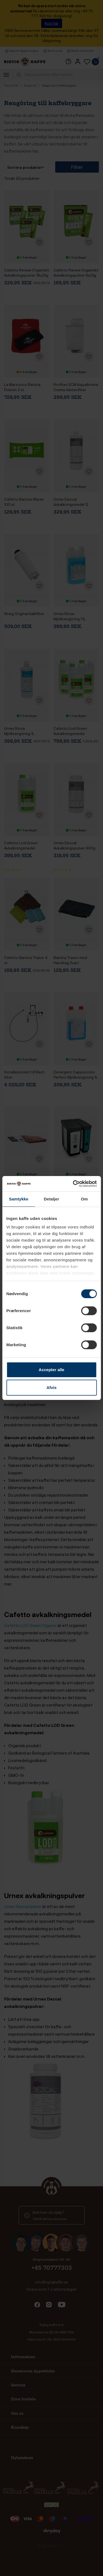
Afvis (51, 1387)
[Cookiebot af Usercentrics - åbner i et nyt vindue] (73, 1183)
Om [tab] (84, 1199)
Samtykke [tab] (18, 1199)
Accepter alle (51, 1369)
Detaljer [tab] (51, 1199)
